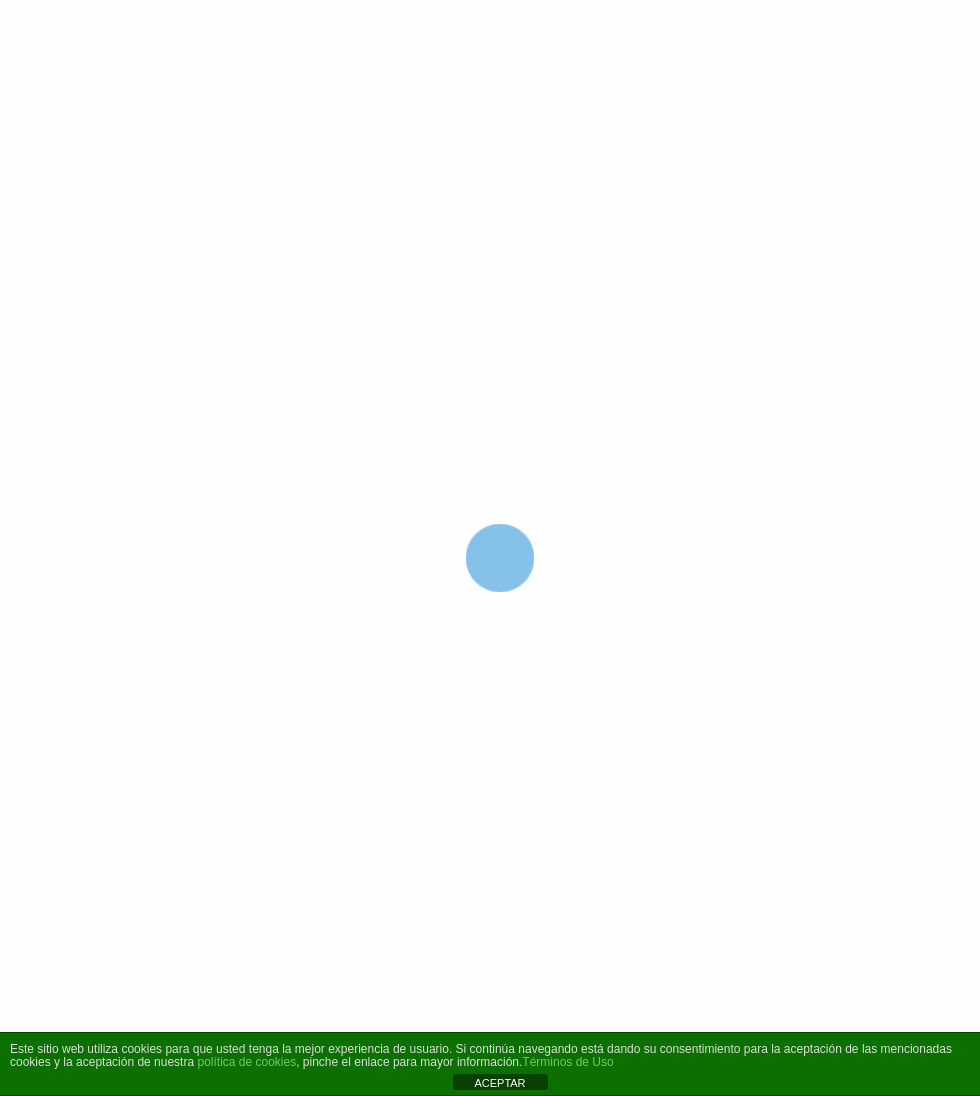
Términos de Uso (567, 1062)
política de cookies (246, 1062)
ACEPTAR (499, 1083)
